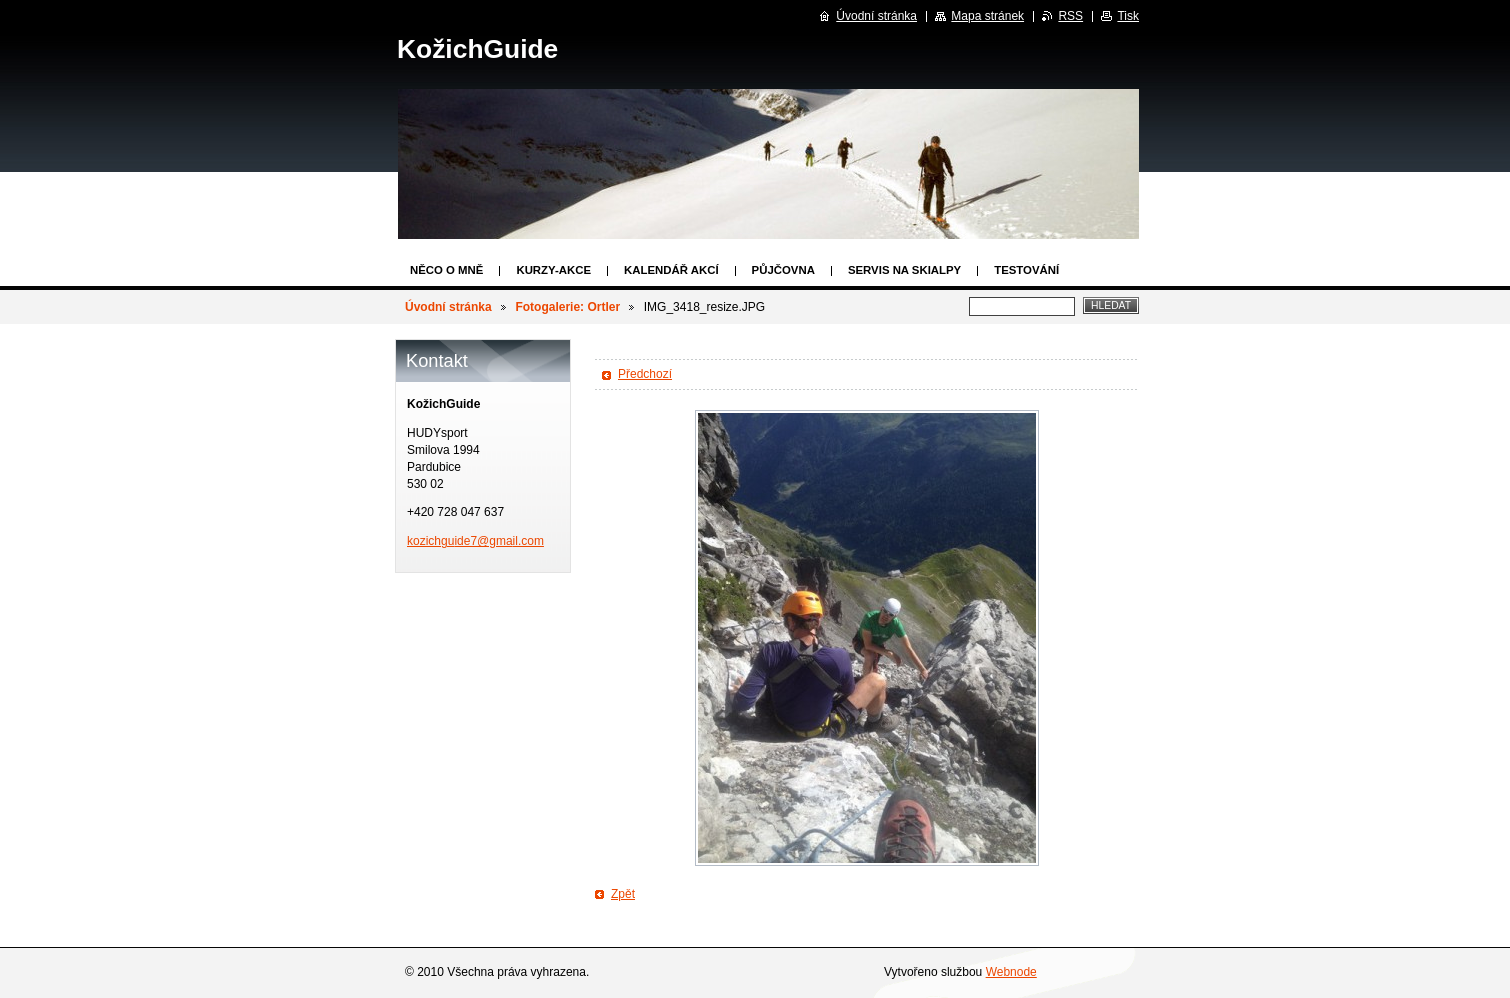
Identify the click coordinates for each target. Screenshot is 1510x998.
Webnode (1011, 972)
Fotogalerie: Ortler (567, 307)
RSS (1070, 16)
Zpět (623, 894)
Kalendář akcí (671, 270)
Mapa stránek (987, 16)
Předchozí (645, 374)
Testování (1026, 270)
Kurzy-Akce (553, 270)
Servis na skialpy (904, 270)
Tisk (1128, 16)
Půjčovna (783, 270)
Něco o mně (446, 270)
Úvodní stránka (448, 307)
